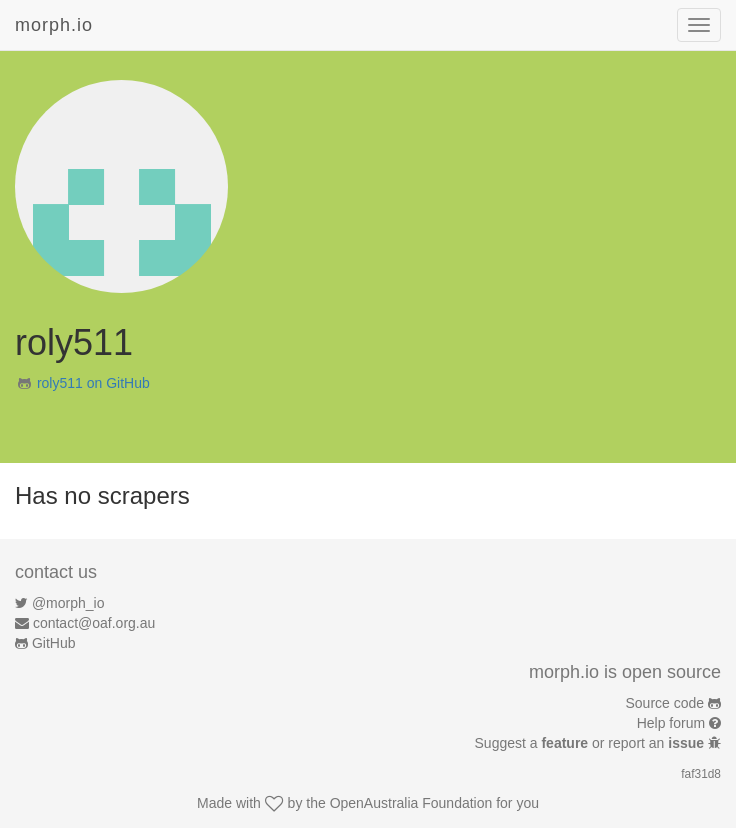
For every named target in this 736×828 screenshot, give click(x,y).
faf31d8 (701, 774)
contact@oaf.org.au (94, 623)
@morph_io (68, 603)
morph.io (54, 25)
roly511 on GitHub (93, 383)
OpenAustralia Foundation (411, 803)
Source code (665, 703)
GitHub (54, 643)
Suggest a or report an (591, 743)
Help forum (671, 723)
